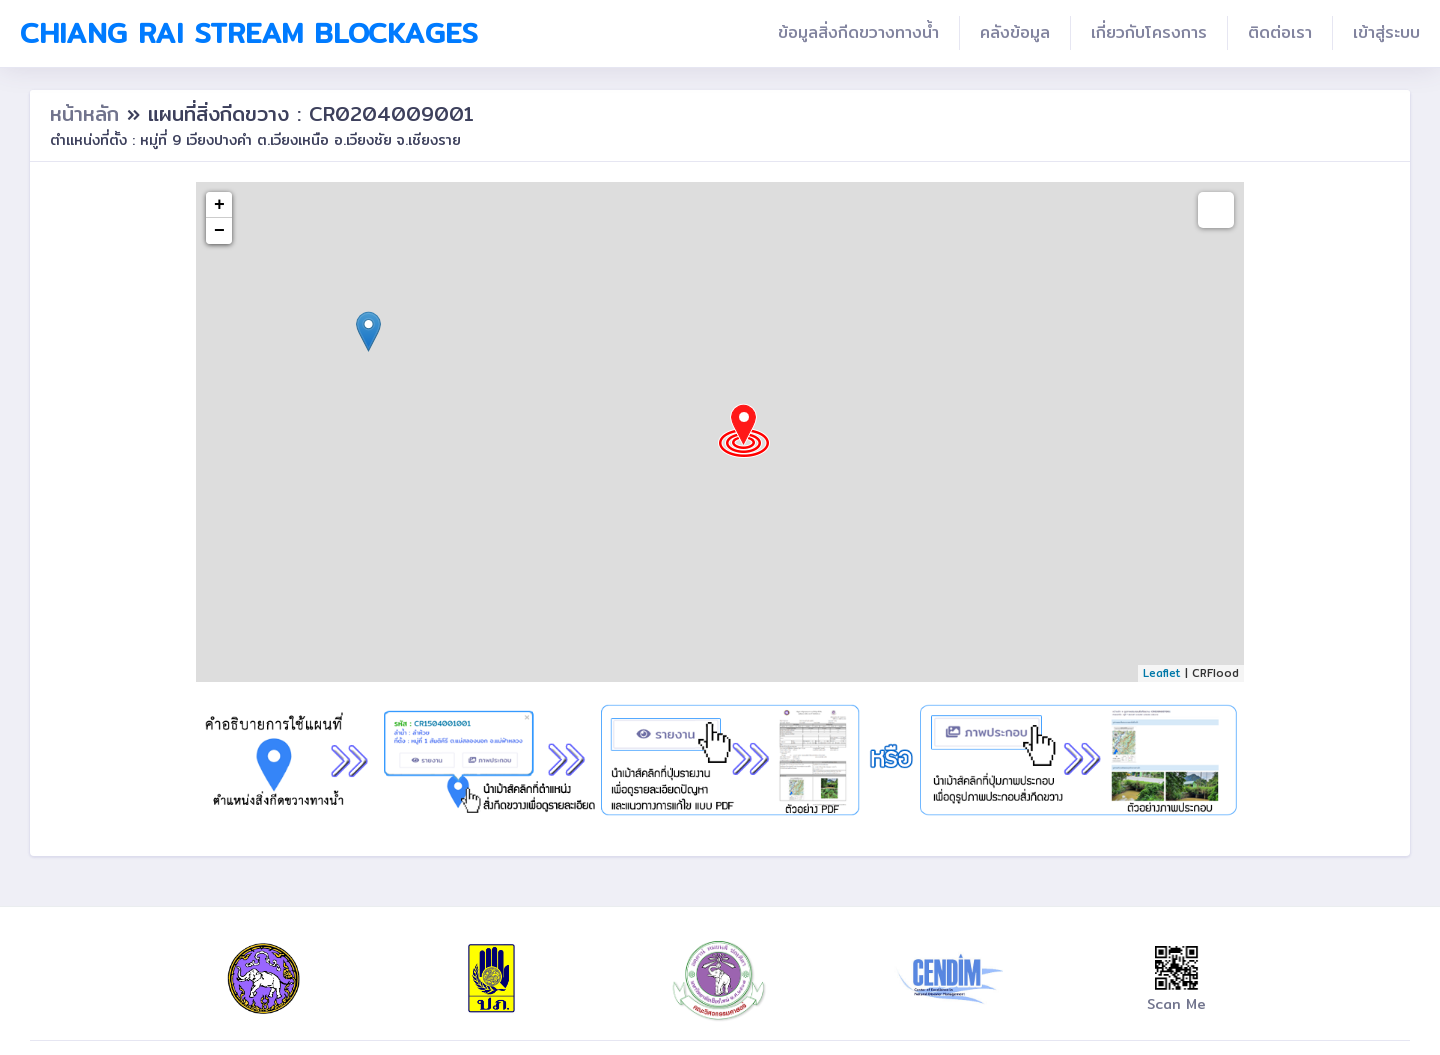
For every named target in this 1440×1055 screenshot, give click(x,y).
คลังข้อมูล (1015, 32)
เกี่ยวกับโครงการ (1149, 32)
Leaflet (1162, 673)
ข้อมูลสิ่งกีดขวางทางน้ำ (858, 32)
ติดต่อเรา (1280, 32)
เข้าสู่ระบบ (1386, 32)
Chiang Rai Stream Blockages (249, 33)
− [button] (219, 231)
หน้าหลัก (88, 113)
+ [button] (219, 205)
